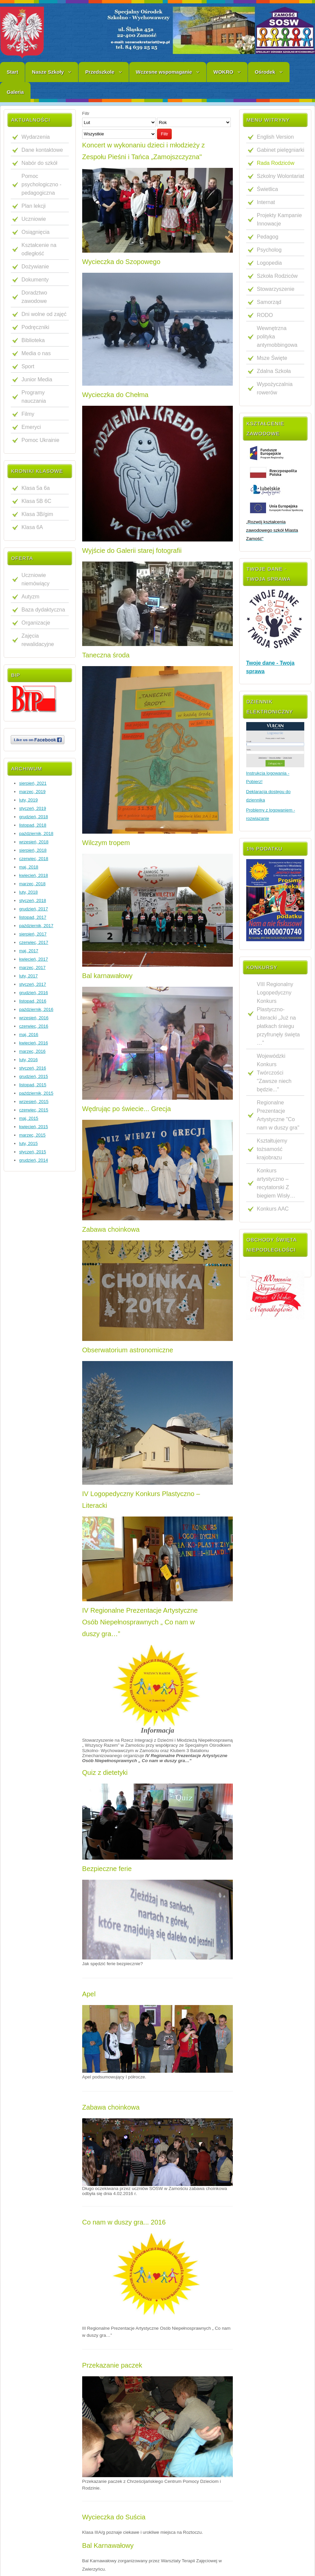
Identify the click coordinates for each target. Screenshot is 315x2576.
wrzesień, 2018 (33, 841)
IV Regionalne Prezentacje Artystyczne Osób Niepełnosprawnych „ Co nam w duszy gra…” (140, 1622)
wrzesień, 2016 (33, 1017)
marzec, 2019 (32, 791)
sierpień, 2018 (33, 850)
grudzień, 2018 (33, 816)
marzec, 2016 (32, 1051)
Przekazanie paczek (112, 2365)
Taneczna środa (105, 655)
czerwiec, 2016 (33, 1026)
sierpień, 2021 (33, 783)
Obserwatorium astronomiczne (127, 1350)
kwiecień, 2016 (33, 1042)
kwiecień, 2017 (33, 959)
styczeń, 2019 (32, 808)
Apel (89, 1994)
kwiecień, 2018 (33, 875)
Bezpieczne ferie (107, 1868)
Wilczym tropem (106, 842)
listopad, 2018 (32, 825)
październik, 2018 (36, 833)
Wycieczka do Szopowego (121, 261)
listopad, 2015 (32, 1084)
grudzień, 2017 (33, 908)
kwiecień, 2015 (33, 1126)
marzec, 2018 (32, 883)
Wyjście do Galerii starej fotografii (132, 550)
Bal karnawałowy (107, 975)
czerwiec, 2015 (33, 1109)
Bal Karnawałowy (108, 2545)
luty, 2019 (28, 799)
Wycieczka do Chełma (115, 394)
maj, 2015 (28, 1118)
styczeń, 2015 (32, 1151)
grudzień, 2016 (33, 992)
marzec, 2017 (32, 967)
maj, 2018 (28, 867)
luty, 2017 (28, 975)
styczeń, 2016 (32, 1068)
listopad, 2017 (32, 917)
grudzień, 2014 (33, 1160)
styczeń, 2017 (32, 984)
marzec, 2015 (32, 1135)
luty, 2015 (28, 1143)
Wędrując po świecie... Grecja (126, 1108)
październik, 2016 (36, 1009)
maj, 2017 (28, 950)
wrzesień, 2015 (33, 1101)
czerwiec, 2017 (33, 942)
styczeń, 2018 (32, 900)
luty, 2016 (28, 1059)
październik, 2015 (36, 1093)
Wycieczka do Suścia (114, 2517)
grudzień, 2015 (33, 1076)
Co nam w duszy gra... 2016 (124, 2222)
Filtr (164, 133)
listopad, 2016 (32, 1001)
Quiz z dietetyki (105, 1772)
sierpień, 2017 (33, 934)
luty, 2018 (28, 892)
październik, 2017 (36, 925)
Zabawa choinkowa (111, 1229)
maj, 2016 (28, 1034)
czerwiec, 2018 (33, 858)
